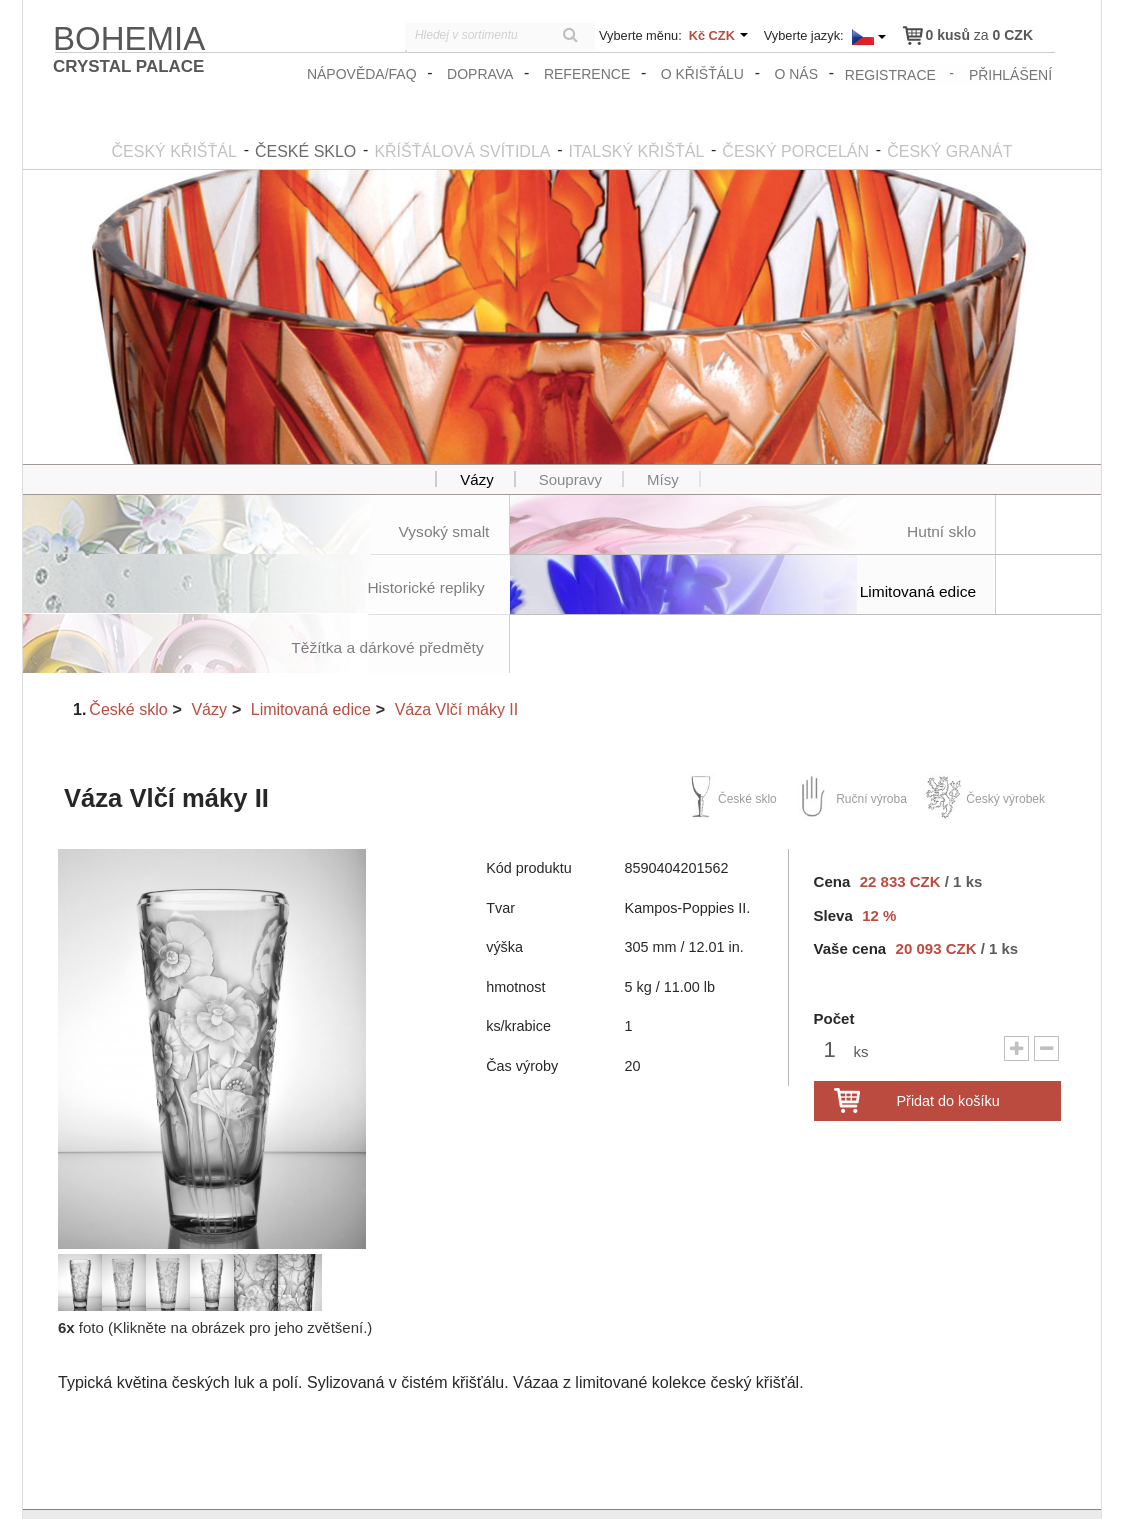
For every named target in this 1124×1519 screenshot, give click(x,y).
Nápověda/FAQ (364, 74)
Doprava (482, 74)
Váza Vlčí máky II (457, 648)
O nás (798, 74)
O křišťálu (703, 74)
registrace (891, 74)
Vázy (209, 648)
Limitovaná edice (311, 648)
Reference (589, 74)
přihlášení (1011, 74)
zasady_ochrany (833, 1485)
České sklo (128, 648)
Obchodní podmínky (953, 1485)
